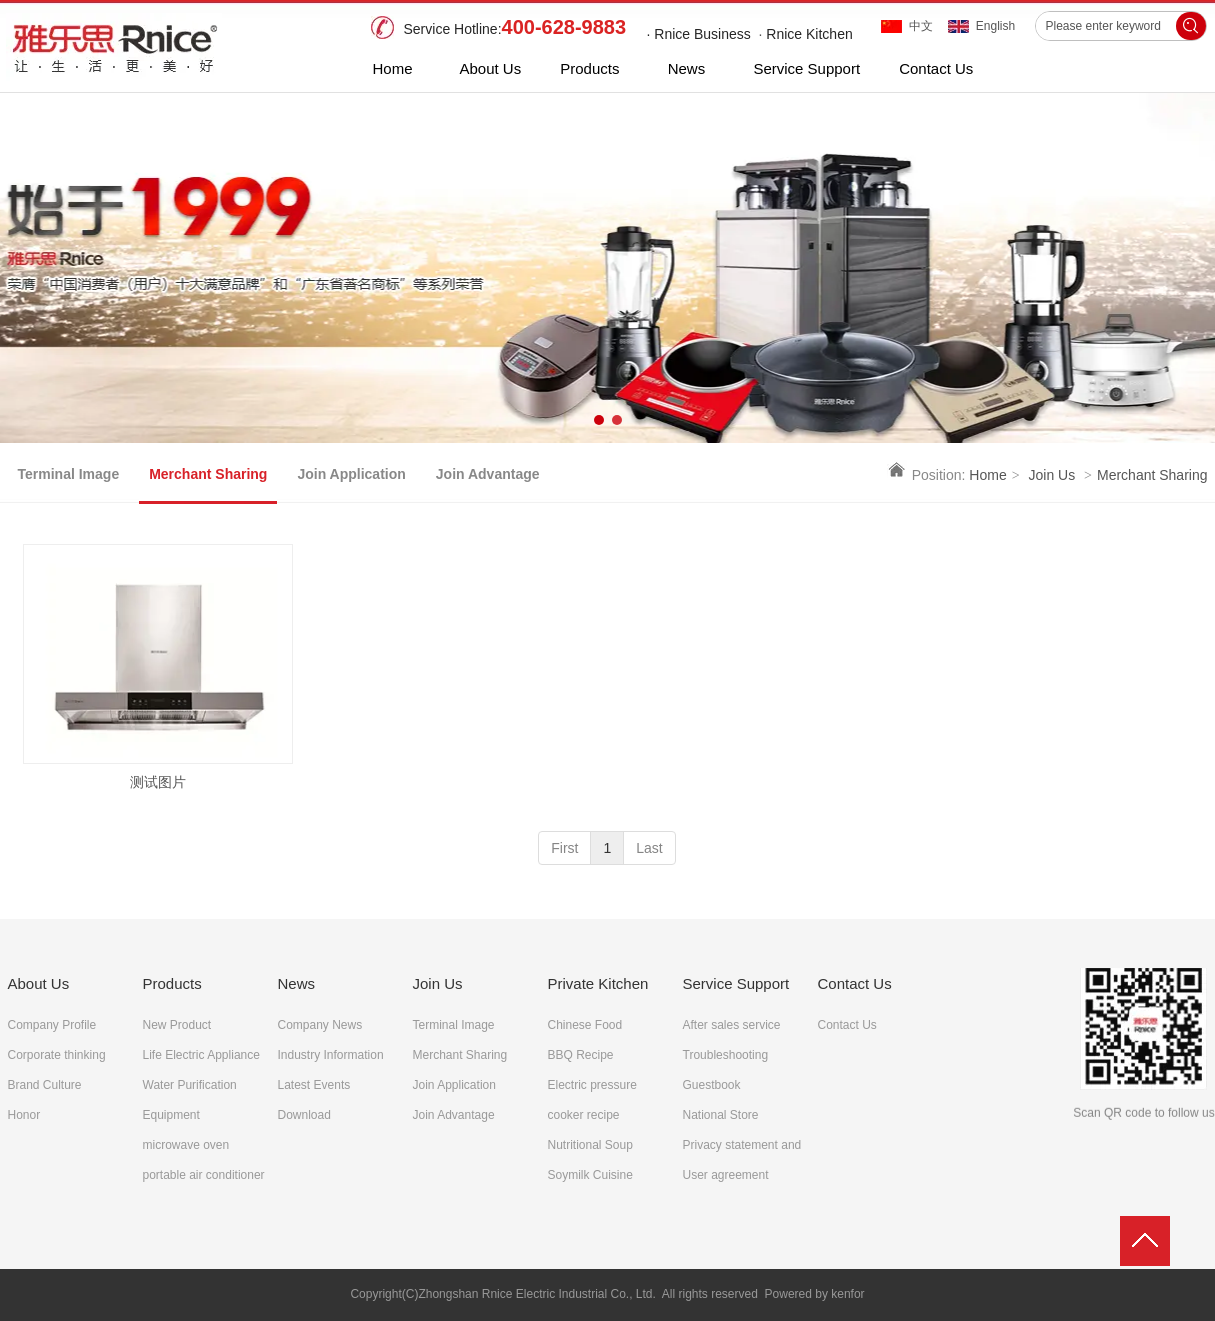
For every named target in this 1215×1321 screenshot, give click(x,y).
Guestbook (712, 1085)
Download (304, 1115)
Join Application (454, 1085)
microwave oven (186, 1145)
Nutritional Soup (590, 1145)
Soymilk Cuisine (590, 1175)
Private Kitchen (598, 983)
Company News (320, 1025)
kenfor (847, 1294)
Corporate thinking (57, 1055)
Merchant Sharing (1152, 475)
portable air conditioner (204, 1175)
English (995, 26)
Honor (24, 1115)
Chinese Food (585, 1025)
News (297, 983)
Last (649, 848)
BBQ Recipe (581, 1055)
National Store (721, 1115)
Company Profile (52, 1025)
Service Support (736, 983)
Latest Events (314, 1085)
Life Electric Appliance (201, 1055)
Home (987, 475)
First (564, 848)
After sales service (732, 1025)
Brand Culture (45, 1085)
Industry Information (331, 1055)
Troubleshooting (726, 1055)
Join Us (1052, 475)
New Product (177, 1025)
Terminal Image (454, 1025)
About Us (39, 983)
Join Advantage (454, 1115)
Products (172, 983)
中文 (921, 26)
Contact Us (855, 983)
